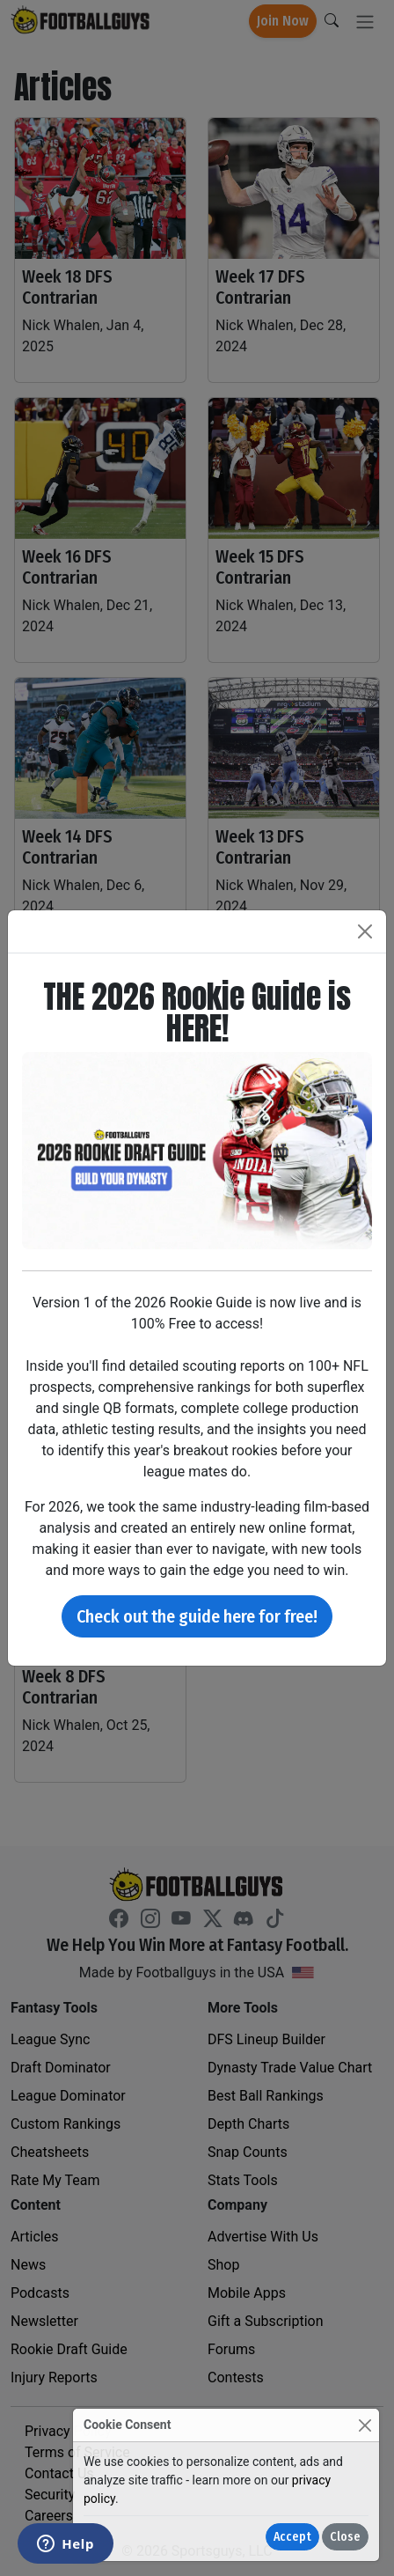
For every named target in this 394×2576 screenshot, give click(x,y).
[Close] (364, 2425)
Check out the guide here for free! (197, 1616)
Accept (292, 2536)
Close (345, 2536)
